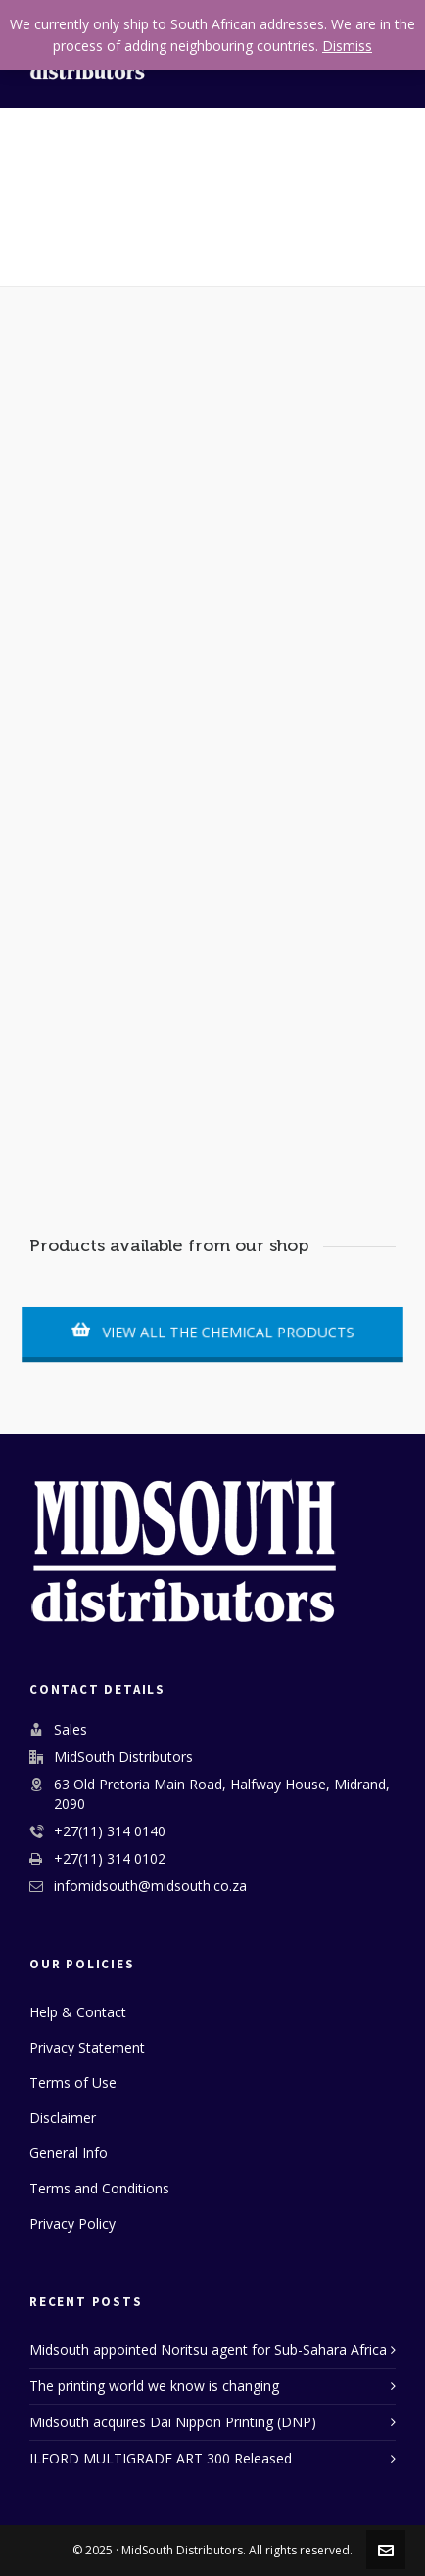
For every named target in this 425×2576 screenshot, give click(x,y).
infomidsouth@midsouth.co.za (150, 1885)
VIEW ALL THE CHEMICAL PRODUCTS (212, 1332)
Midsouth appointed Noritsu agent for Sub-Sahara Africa (208, 2349)
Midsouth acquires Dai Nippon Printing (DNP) (172, 2422)
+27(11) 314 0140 (109, 1831)
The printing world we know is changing (154, 2385)
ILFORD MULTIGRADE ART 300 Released (160, 2458)
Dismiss (347, 45)
